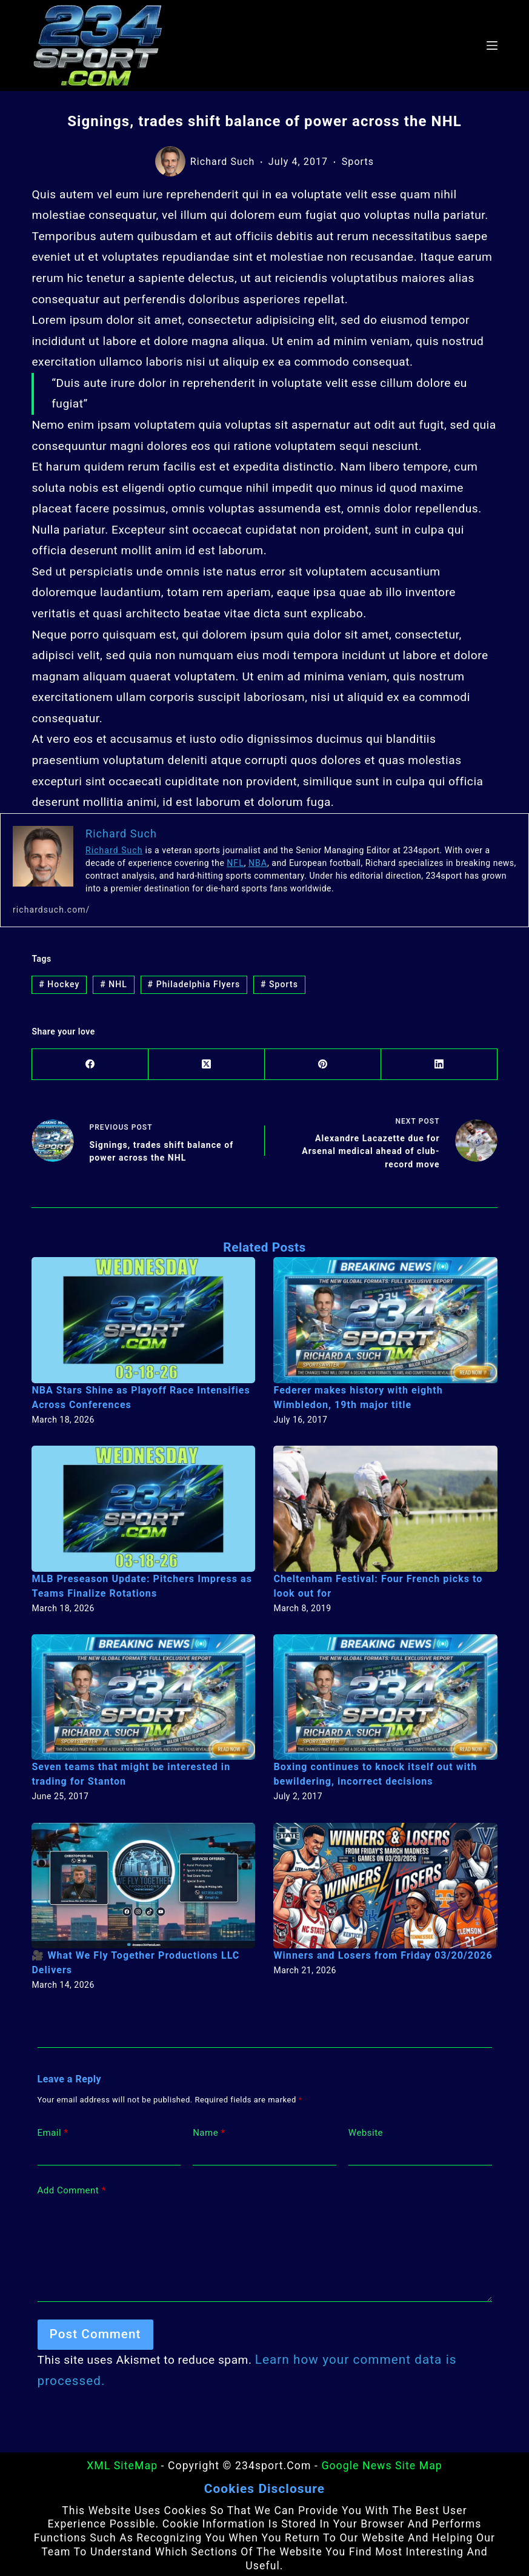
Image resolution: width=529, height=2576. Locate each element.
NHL (110, 985)
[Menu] (492, 45)
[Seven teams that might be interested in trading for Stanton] (143, 1694)
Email (53, 2129)
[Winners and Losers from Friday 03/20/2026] (385, 1882)
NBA (256, 863)
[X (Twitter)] (206, 1067)
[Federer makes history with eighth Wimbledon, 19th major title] (385, 1316)
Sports (358, 161)
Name (209, 2129)
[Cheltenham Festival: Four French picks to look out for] (385, 1505)
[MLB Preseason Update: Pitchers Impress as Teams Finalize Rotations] (143, 1505)
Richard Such (112, 850)
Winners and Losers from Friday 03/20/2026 (375, 1951)
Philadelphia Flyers (185, 985)
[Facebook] (90, 1067)
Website (365, 2128)
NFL (235, 863)
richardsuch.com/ (48, 909)
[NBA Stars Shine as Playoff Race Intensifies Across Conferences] (143, 1316)
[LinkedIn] (439, 1067)
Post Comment (90, 2331)
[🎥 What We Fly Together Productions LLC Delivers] (143, 1882)
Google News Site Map (381, 2462)
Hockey (58, 985)
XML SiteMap (122, 2462)
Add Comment (72, 2187)
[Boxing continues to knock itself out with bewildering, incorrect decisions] (385, 1694)
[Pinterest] (323, 1067)
